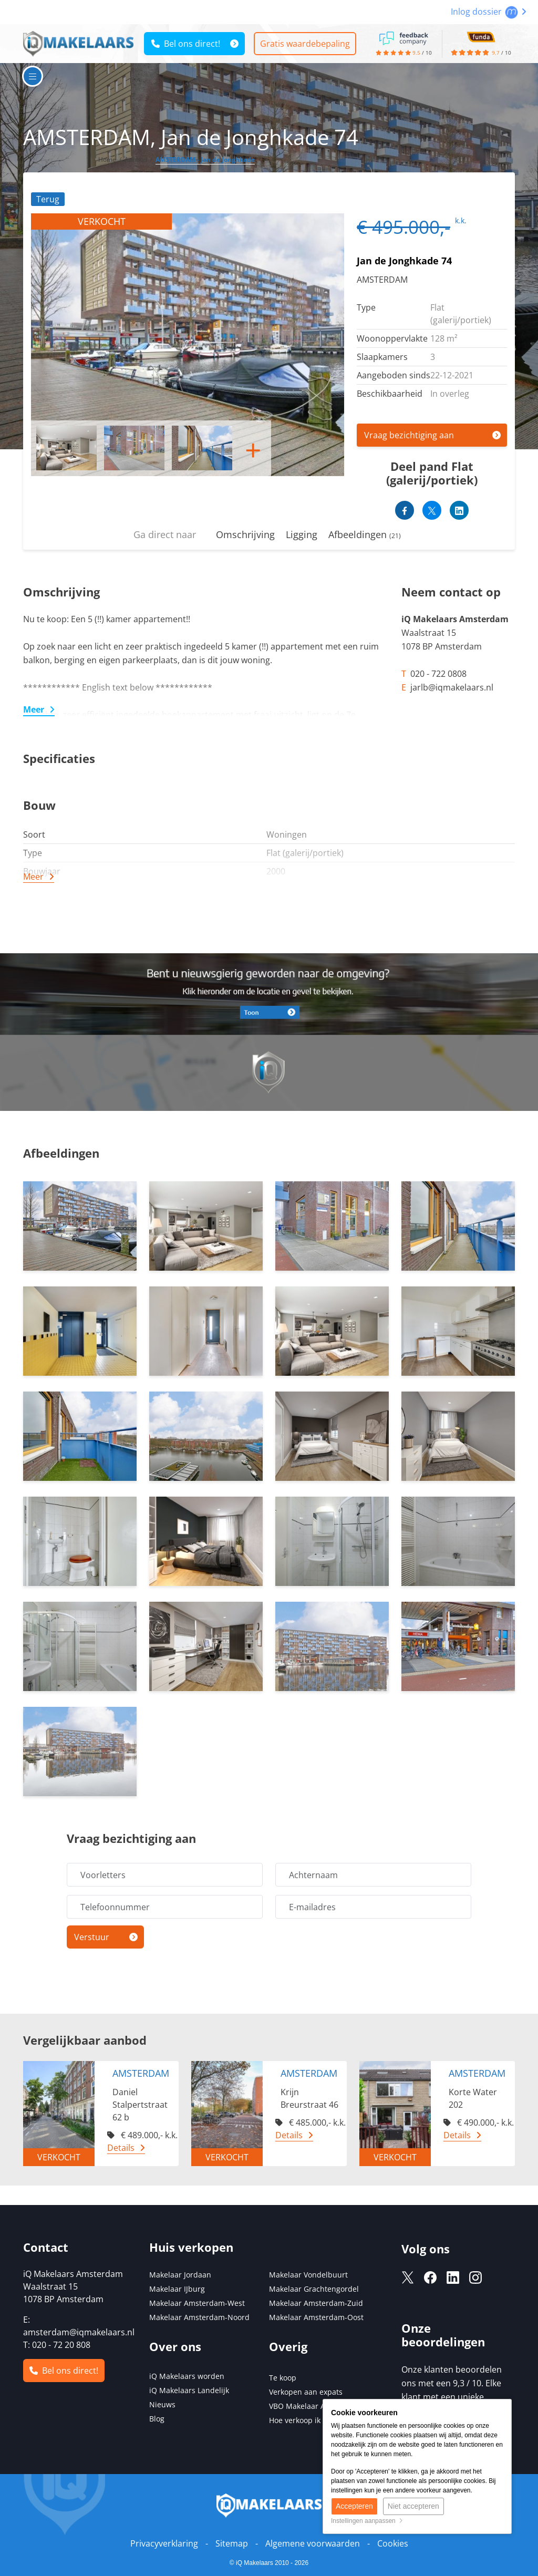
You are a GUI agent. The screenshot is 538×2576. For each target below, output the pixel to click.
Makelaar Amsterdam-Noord (199, 2317)
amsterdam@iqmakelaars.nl (78, 2332)
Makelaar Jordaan (180, 2275)
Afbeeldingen (364, 534)
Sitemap (231, 2543)
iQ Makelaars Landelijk (189, 2390)
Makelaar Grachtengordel (314, 2289)
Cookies (392, 2543)
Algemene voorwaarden (312, 2543)
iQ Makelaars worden (186, 2376)
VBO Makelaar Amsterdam (315, 2406)
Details (120, 2147)
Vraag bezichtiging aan (409, 435)
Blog (156, 2419)
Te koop (282, 2378)
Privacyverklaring (164, 2543)
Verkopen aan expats (306, 2392)
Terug (47, 199)
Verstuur (91, 1937)
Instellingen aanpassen (367, 2521)
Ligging (301, 534)
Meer (33, 709)
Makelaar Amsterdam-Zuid (316, 2303)
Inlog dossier (488, 11)
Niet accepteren (413, 2507)
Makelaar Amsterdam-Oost (316, 2317)
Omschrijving (245, 534)
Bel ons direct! (185, 43)
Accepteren (354, 2507)
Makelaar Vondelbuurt (308, 2275)
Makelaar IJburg (177, 2289)
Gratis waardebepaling (306, 43)
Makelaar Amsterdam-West (197, 2303)
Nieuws (162, 2404)
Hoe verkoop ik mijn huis (312, 2420)
